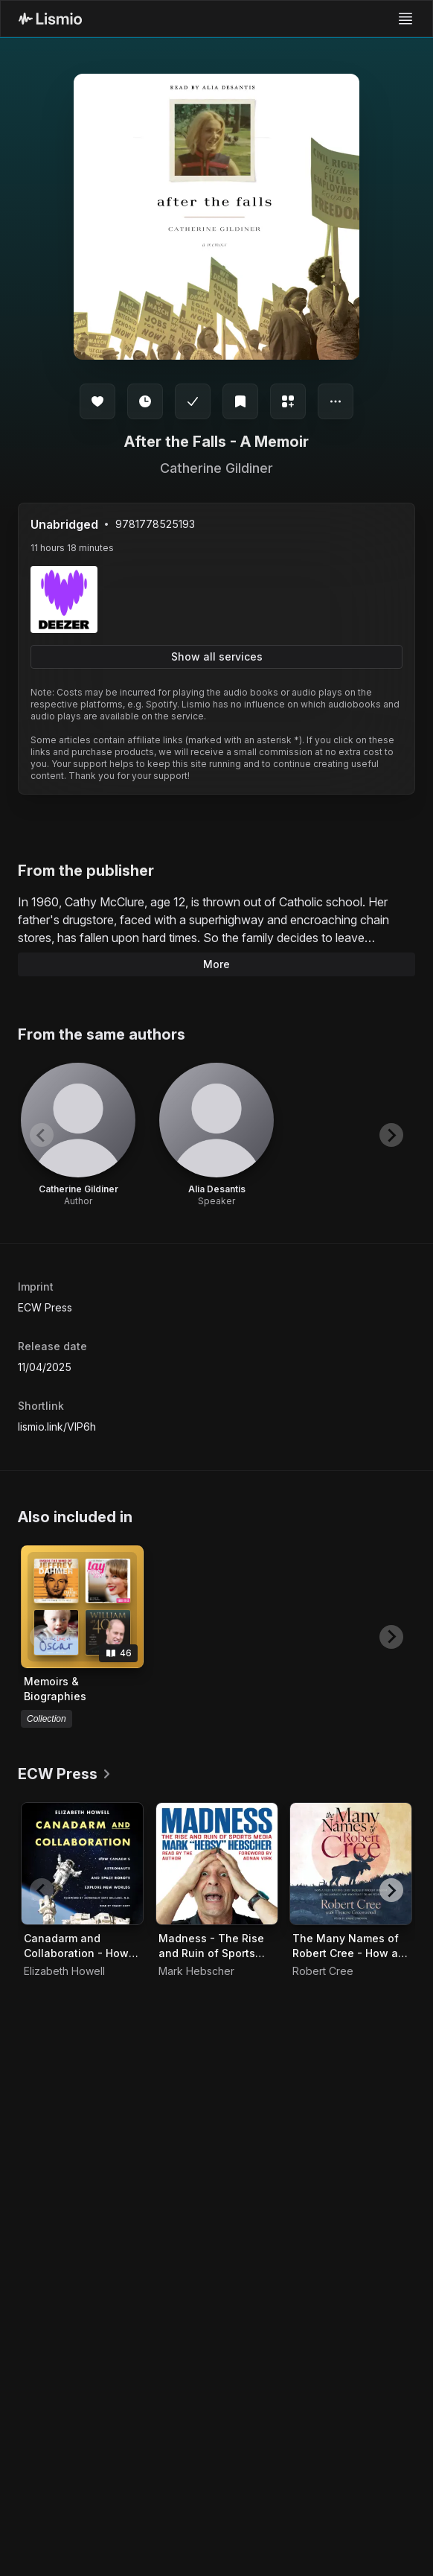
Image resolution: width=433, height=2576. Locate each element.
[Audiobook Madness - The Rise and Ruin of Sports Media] (216, 1863)
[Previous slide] (42, 1135)
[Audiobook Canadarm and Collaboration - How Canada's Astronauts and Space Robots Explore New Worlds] (82, 1863)
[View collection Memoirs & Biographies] (82, 1606)
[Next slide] (391, 1135)
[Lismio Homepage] (50, 19)
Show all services (217, 656)
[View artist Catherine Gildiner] (78, 1135)
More (216, 964)
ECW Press (45, 1307)
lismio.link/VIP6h (57, 1426)
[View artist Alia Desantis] (216, 1135)
